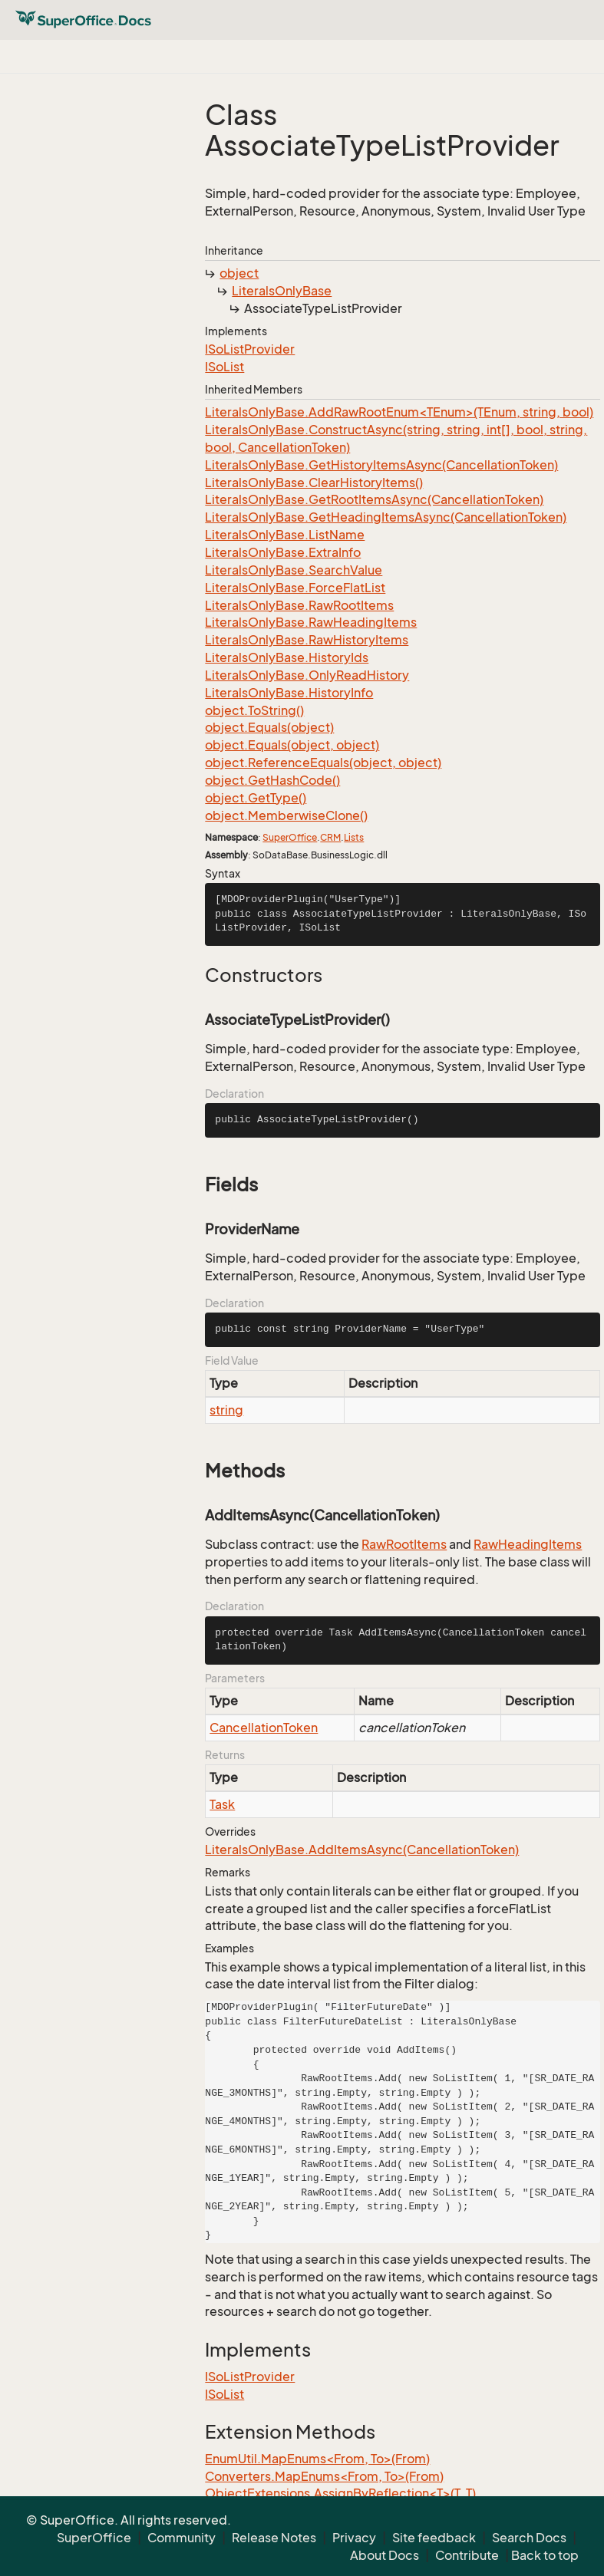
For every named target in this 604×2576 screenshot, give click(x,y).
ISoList (224, 366)
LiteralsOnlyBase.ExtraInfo (283, 552)
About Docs (384, 2555)
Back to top (545, 2555)
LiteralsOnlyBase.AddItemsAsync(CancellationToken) (362, 1849)
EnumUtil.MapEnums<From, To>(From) (317, 2458)
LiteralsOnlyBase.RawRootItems (299, 605)
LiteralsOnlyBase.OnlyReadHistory (307, 675)
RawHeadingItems (528, 1544)
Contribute (467, 2555)
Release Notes (274, 2537)
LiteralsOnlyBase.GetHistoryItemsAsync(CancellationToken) (381, 465)
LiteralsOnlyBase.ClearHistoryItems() (314, 482)
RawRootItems (404, 1544)
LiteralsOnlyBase (282, 290)
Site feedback (434, 2537)
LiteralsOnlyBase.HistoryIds (286, 657)
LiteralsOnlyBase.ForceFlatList (295, 587)
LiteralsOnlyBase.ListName (285, 534)
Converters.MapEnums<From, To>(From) (324, 2476)
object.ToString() (254, 710)
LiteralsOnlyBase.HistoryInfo (289, 692)
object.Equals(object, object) (292, 745)
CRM (330, 837)
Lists (354, 837)
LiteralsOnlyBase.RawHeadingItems (311, 622)
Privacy (354, 2537)
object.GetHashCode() (272, 780)
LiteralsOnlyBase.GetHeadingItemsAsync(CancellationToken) (385, 517)
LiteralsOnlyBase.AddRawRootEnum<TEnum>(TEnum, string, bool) (399, 412)
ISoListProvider (250, 349)
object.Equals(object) (269, 727)
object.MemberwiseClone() (286, 815)
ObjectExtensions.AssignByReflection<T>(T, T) (340, 2493)
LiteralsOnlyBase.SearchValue (293, 570)
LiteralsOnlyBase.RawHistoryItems (306, 639)
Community (181, 2537)
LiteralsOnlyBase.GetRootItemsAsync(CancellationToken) (374, 499)
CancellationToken (264, 1727)
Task (222, 1804)
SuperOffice (289, 837)
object (239, 273)
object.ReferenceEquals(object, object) (323, 762)
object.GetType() (255, 797)
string (226, 1410)
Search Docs (529, 2537)
